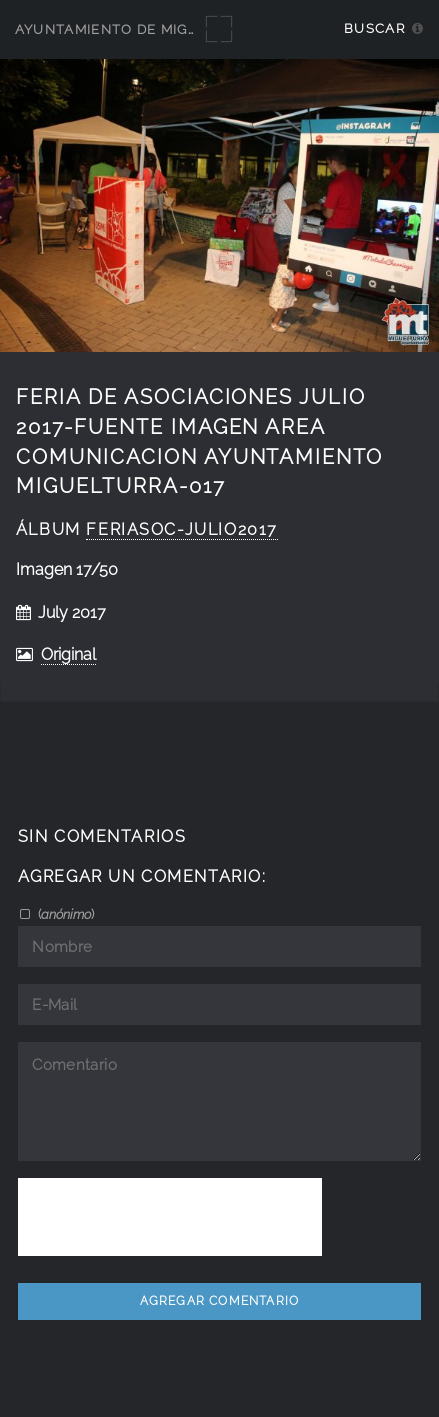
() (64, 914)
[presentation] (170, 1217)
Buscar (374, 28)
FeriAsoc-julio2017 (182, 529)
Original (68, 654)
